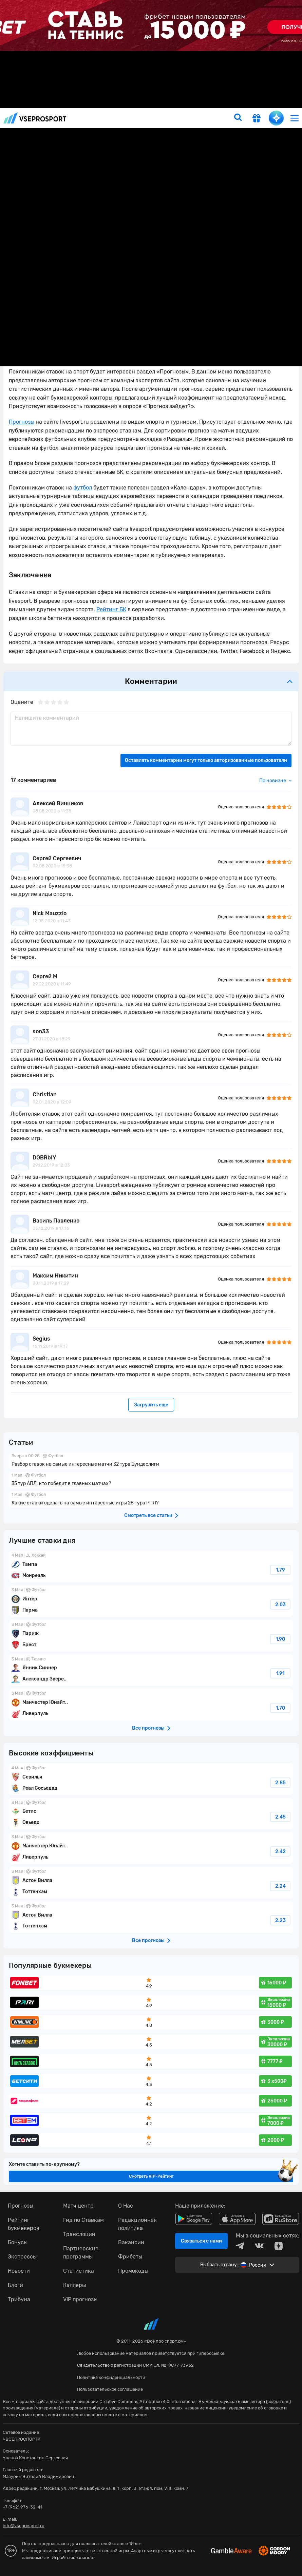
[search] (238, 118)
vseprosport (35, 118)
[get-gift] (256, 119)
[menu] (294, 118)
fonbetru (151, 1288)
